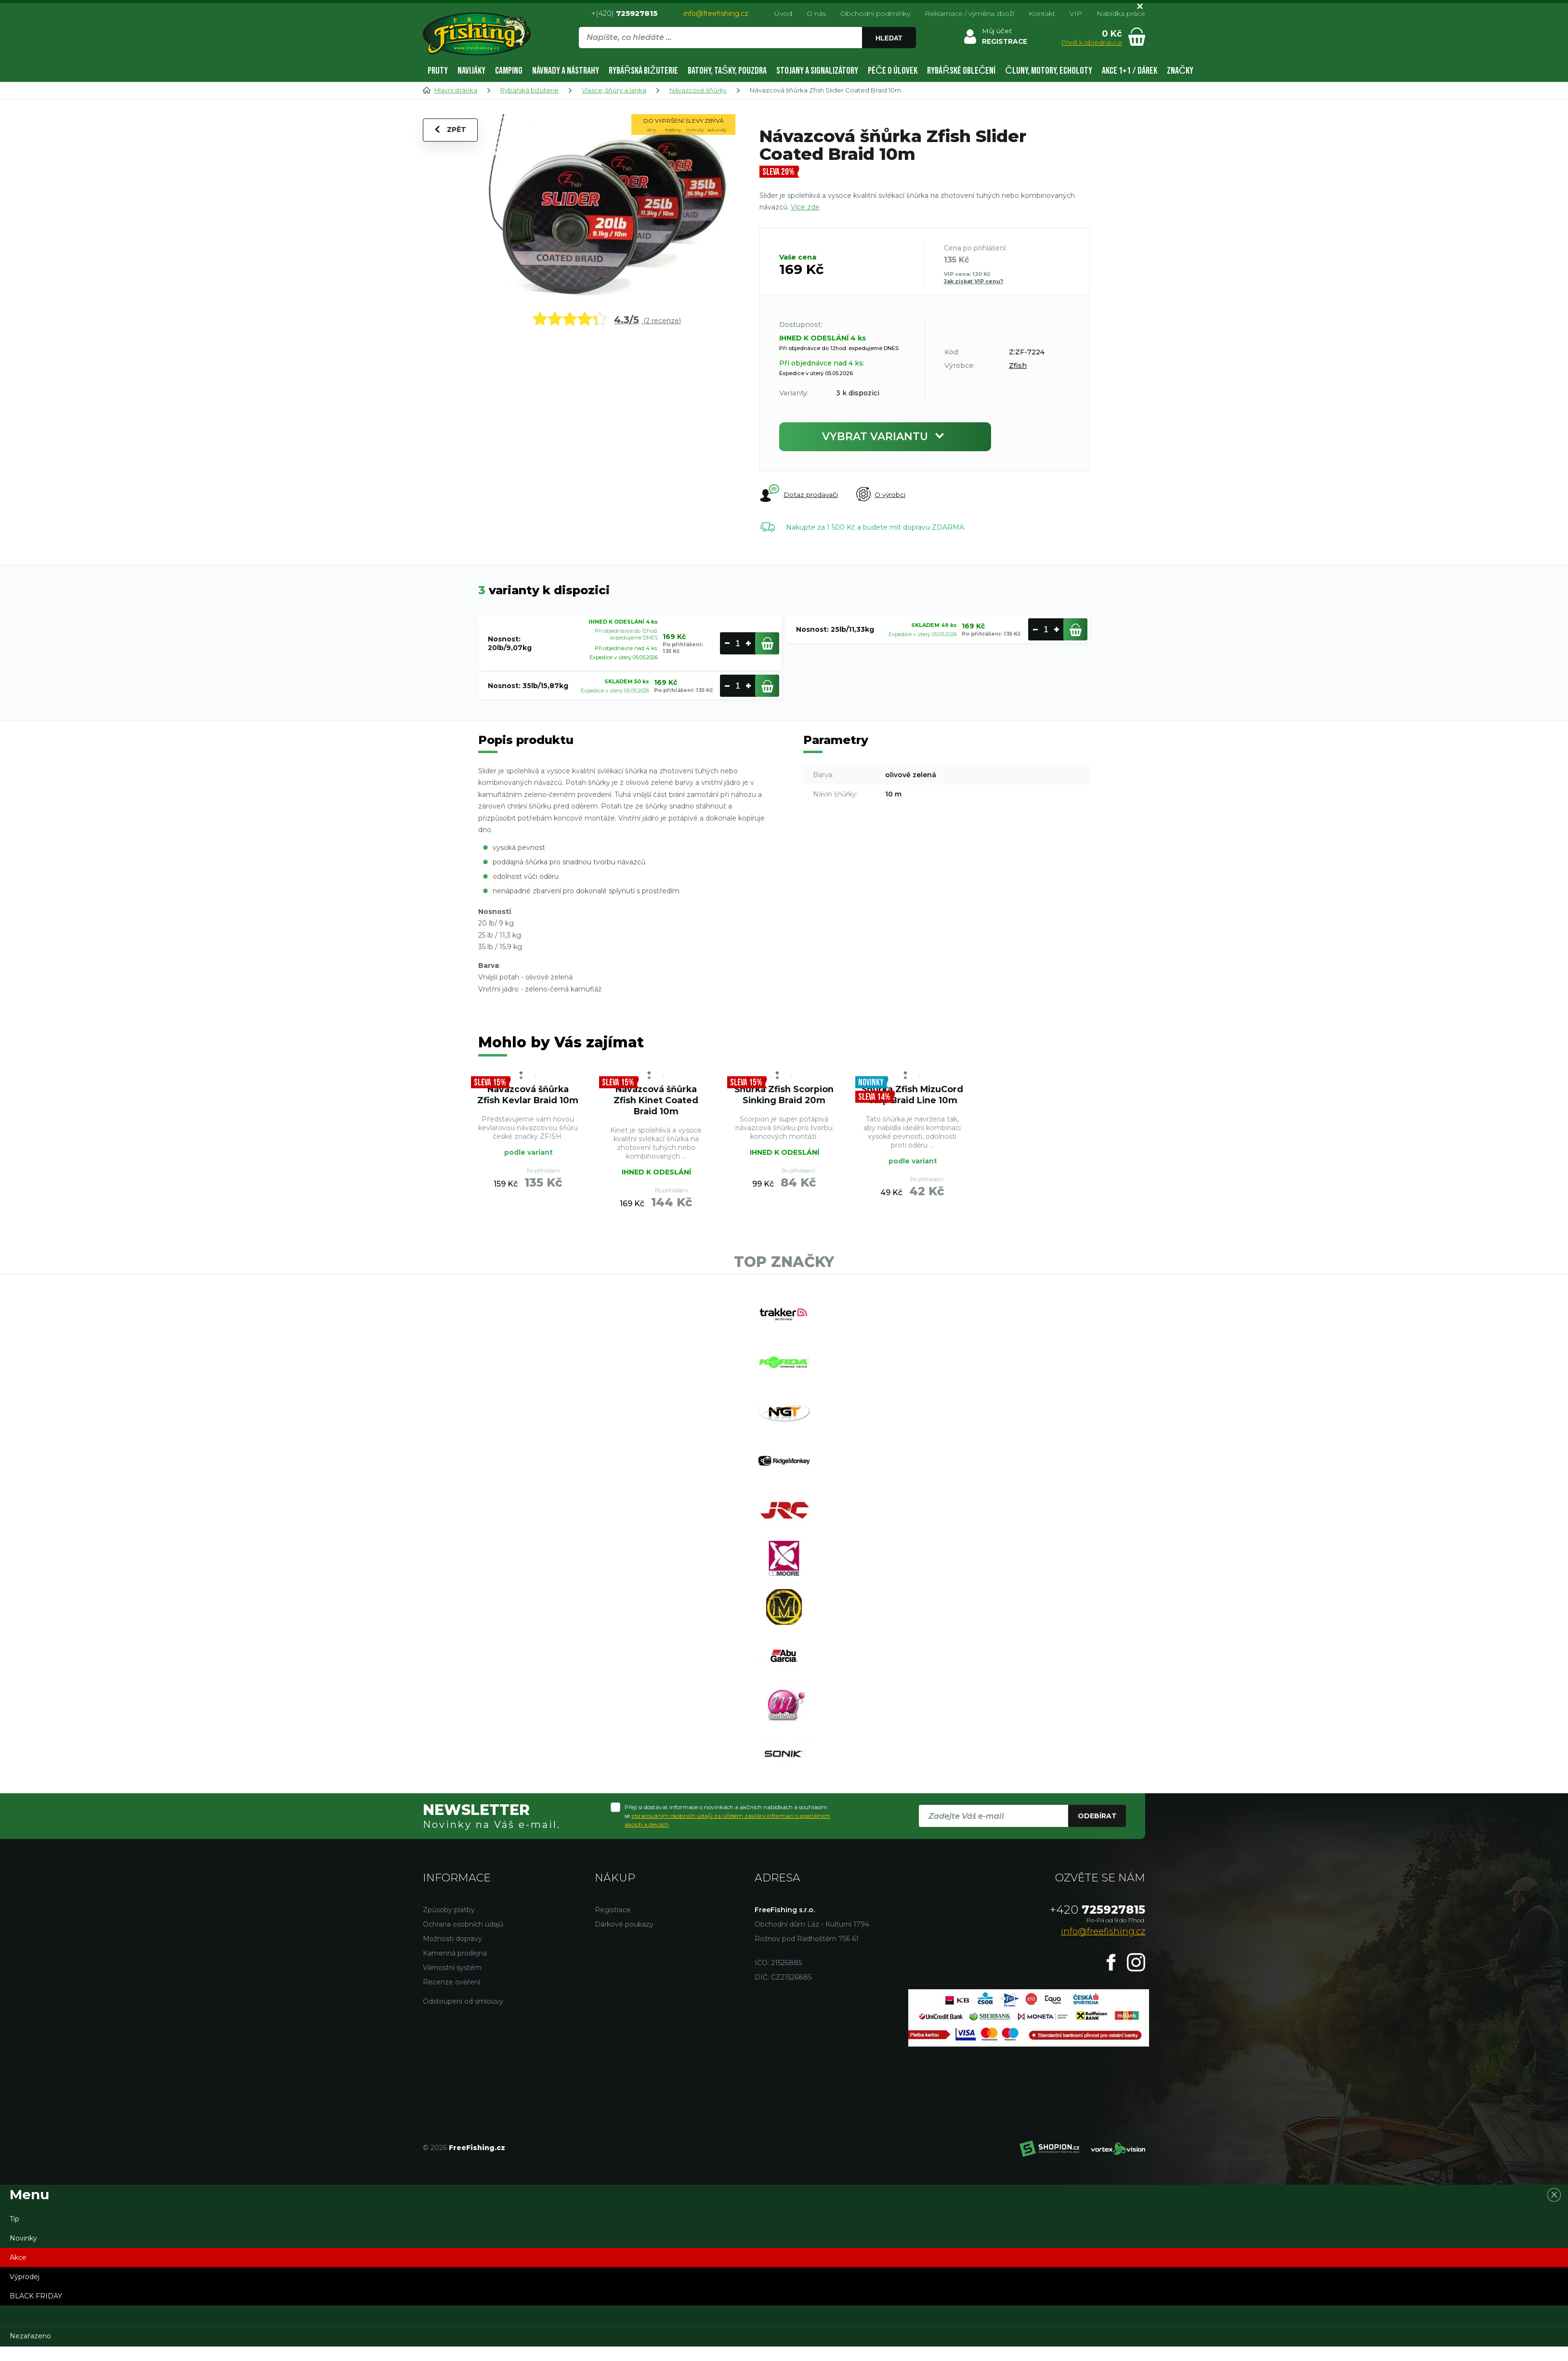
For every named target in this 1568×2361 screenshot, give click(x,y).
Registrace (613, 1924)
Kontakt (1042, 13)
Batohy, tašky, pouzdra (727, 71)
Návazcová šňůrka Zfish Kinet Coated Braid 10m (656, 1101)
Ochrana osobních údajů (463, 1938)
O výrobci (882, 494)
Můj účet (996, 30)
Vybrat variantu (885, 436)
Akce (18, 2272)
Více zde (805, 207)
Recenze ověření (451, 1996)
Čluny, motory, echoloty (1048, 71)
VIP (1076, 13)
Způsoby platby (449, 1924)
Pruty (438, 71)
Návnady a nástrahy (565, 71)
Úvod (783, 13)
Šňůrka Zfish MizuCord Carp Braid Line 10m (912, 1101)
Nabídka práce (1121, 13)
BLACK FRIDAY (36, 2310)
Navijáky (471, 71)
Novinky (23, 2252)
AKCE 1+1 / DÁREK (1129, 71)
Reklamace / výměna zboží (969, 13)
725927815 (1097, 1924)
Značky (1180, 71)
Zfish (1018, 365)
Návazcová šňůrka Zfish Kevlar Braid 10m (528, 1095)
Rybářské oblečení (961, 71)
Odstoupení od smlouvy (463, 2015)
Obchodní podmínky (875, 13)
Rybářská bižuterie (643, 71)
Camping (509, 71)
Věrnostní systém (452, 1982)
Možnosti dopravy (452, 1953)
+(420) (624, 13)
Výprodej (24, 2291)
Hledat (888, 38)
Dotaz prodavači (798, 494)
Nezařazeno (30, 2350)
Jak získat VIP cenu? (973, 281)
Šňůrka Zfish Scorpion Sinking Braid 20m (784, 1095)
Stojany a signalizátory (817, 71)
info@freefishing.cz (715, 13)
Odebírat (1097, 1830)
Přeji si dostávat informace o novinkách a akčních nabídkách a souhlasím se (727, 1830)
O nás (816, 13)
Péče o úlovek (892, 71)
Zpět (450, 130)
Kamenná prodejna (455, 1967)
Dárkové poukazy (624, 1938)
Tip (14, 2233)
